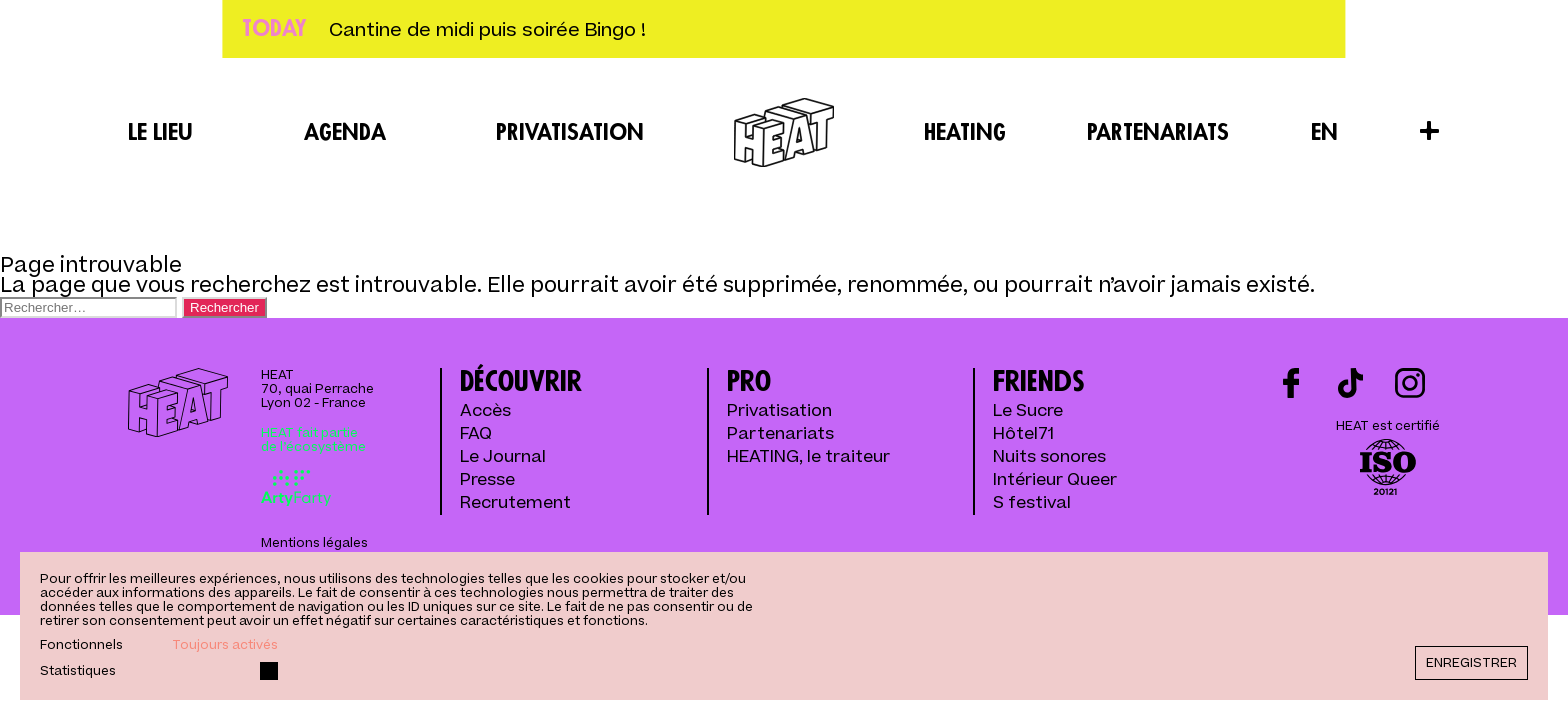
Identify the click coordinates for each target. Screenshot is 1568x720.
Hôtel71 (1023, 434)
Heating (965, 133)
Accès (485, 411)
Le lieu (160, 133)
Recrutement (515, 503)
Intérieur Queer (1055, 480)
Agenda (345, 133)
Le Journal (503, 457)
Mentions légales (314, 543)
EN (1324, 133)
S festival (1032, 503)
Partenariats (1158, 133)
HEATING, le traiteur (808, 457)
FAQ (476, 434)
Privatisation (570, 133)
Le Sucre (1028, 411)
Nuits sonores (1049, 457)
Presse (487, 480)
